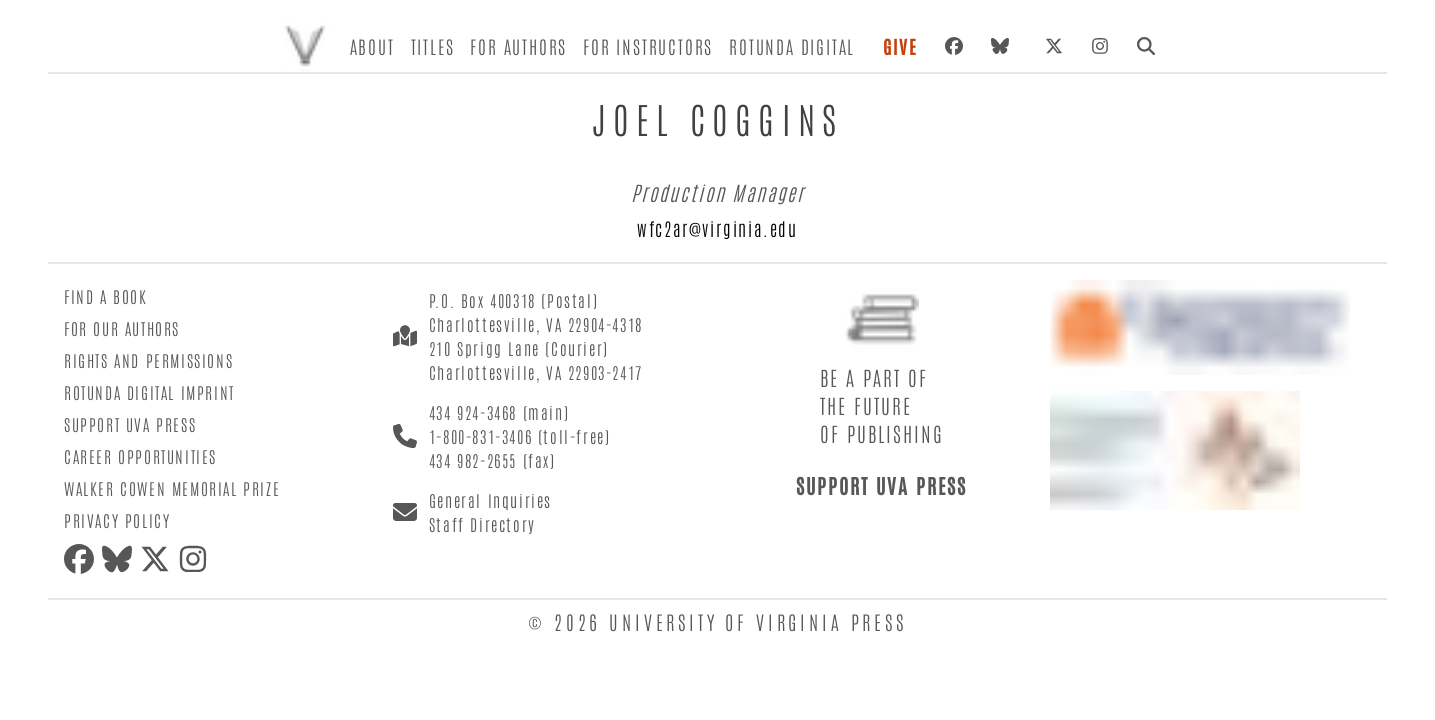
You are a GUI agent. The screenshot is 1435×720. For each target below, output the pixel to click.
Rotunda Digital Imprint (149, 392)
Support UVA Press (130, 424)
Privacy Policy (117, 520)
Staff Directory (482, 524)
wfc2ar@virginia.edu (717, 228)
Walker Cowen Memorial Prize (172, 488)
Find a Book (106, 296)
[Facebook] (954, 46)
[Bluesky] (1004, 46)
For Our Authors (122, 328)
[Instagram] (1100, 46)
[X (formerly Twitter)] (1054, 46)
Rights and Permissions (148, 360)
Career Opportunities (140, 456)
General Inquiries (490, 500)
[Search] (1146, 46)
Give (900, 46)
